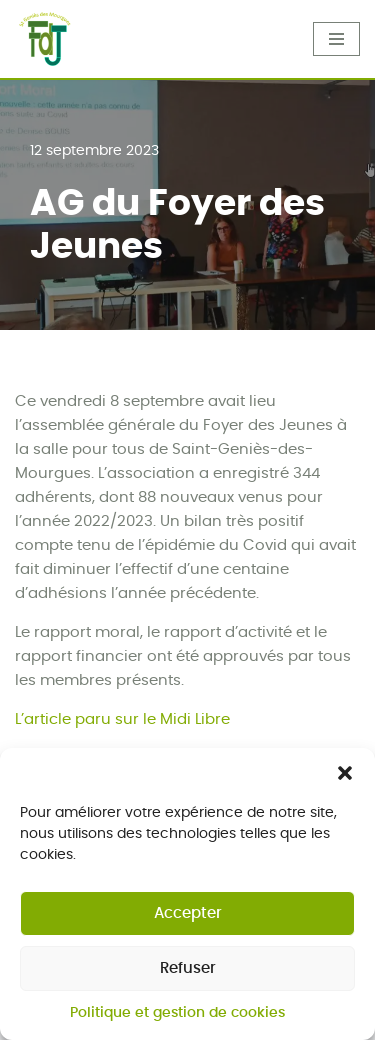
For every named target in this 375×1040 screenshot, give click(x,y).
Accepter (188, 918)
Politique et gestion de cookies (177, 1018)
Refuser (188, 973)
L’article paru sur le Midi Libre (122, 719)
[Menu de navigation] (336, 39)
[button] (345, 778)
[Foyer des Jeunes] (45, 39)
